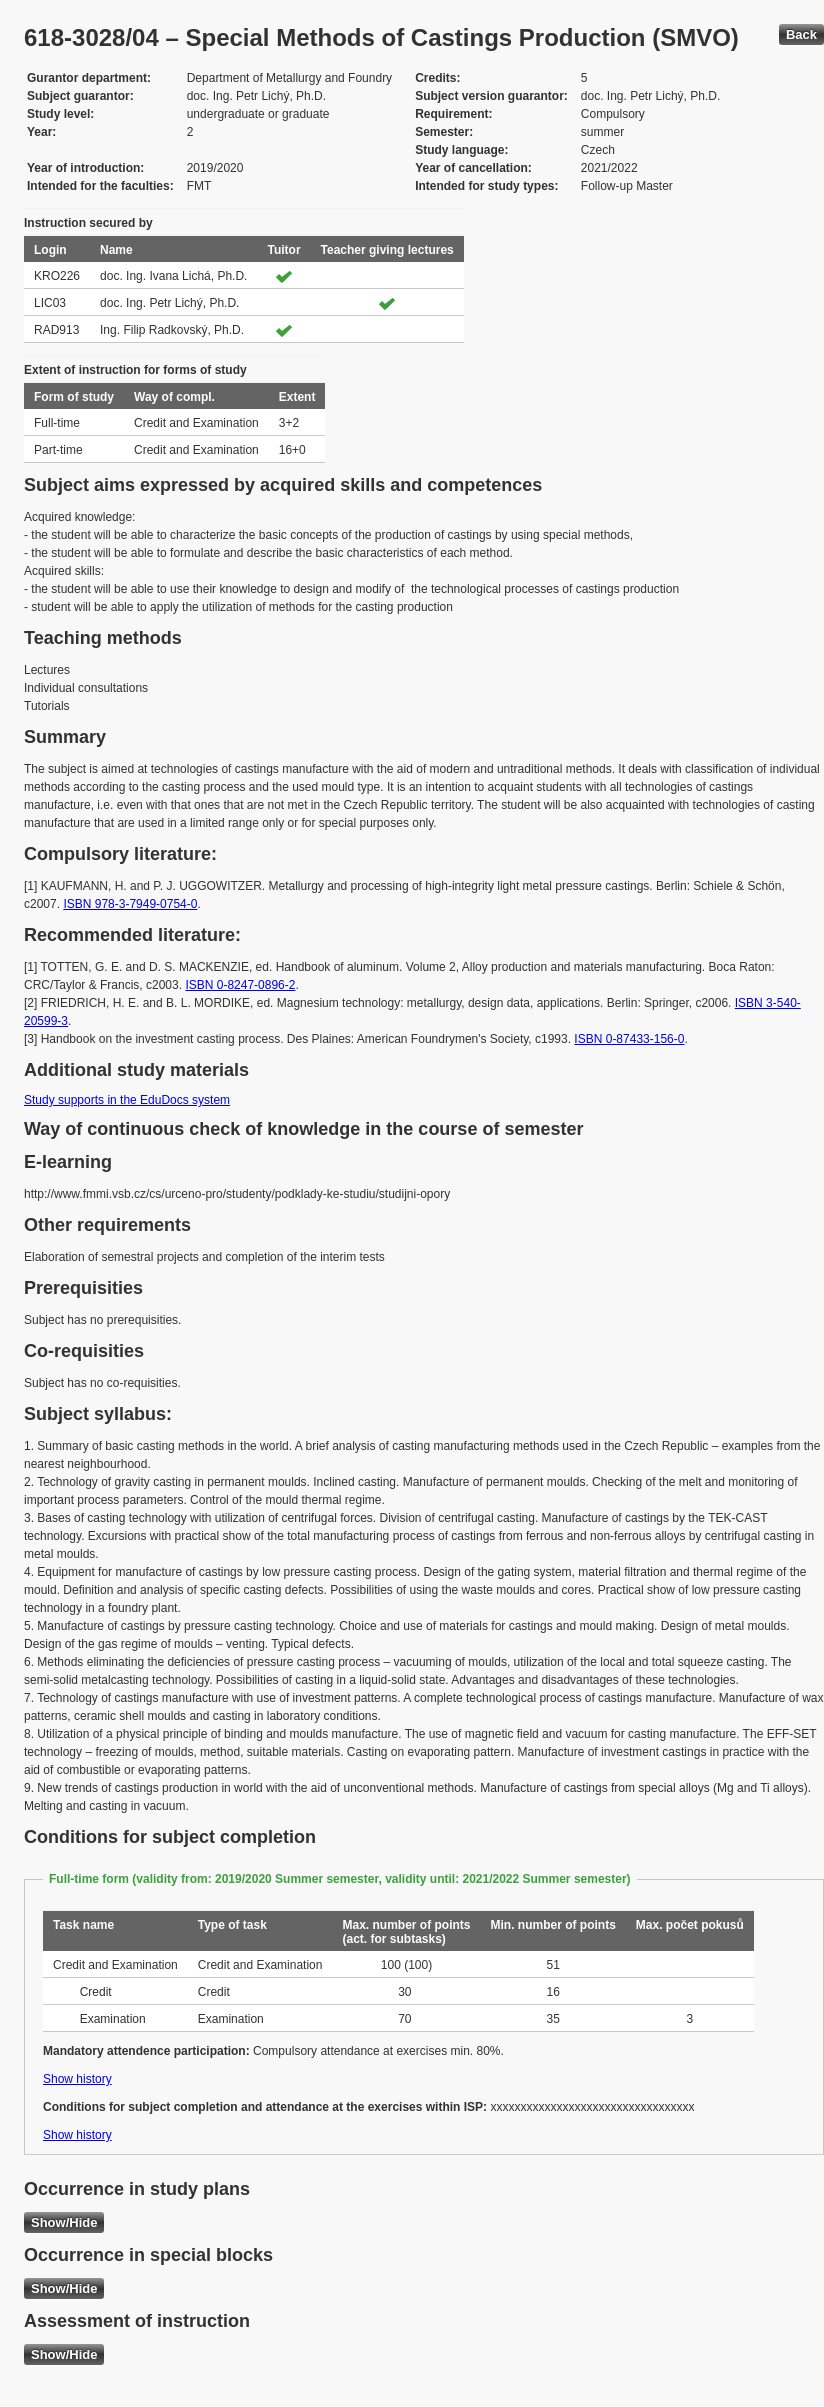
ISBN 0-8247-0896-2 (240, 985)
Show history (77, 2079)
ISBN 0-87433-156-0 (629, 1039)
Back (801, 34)
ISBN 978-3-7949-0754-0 (130, 904)
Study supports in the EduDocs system (127, 1100)
